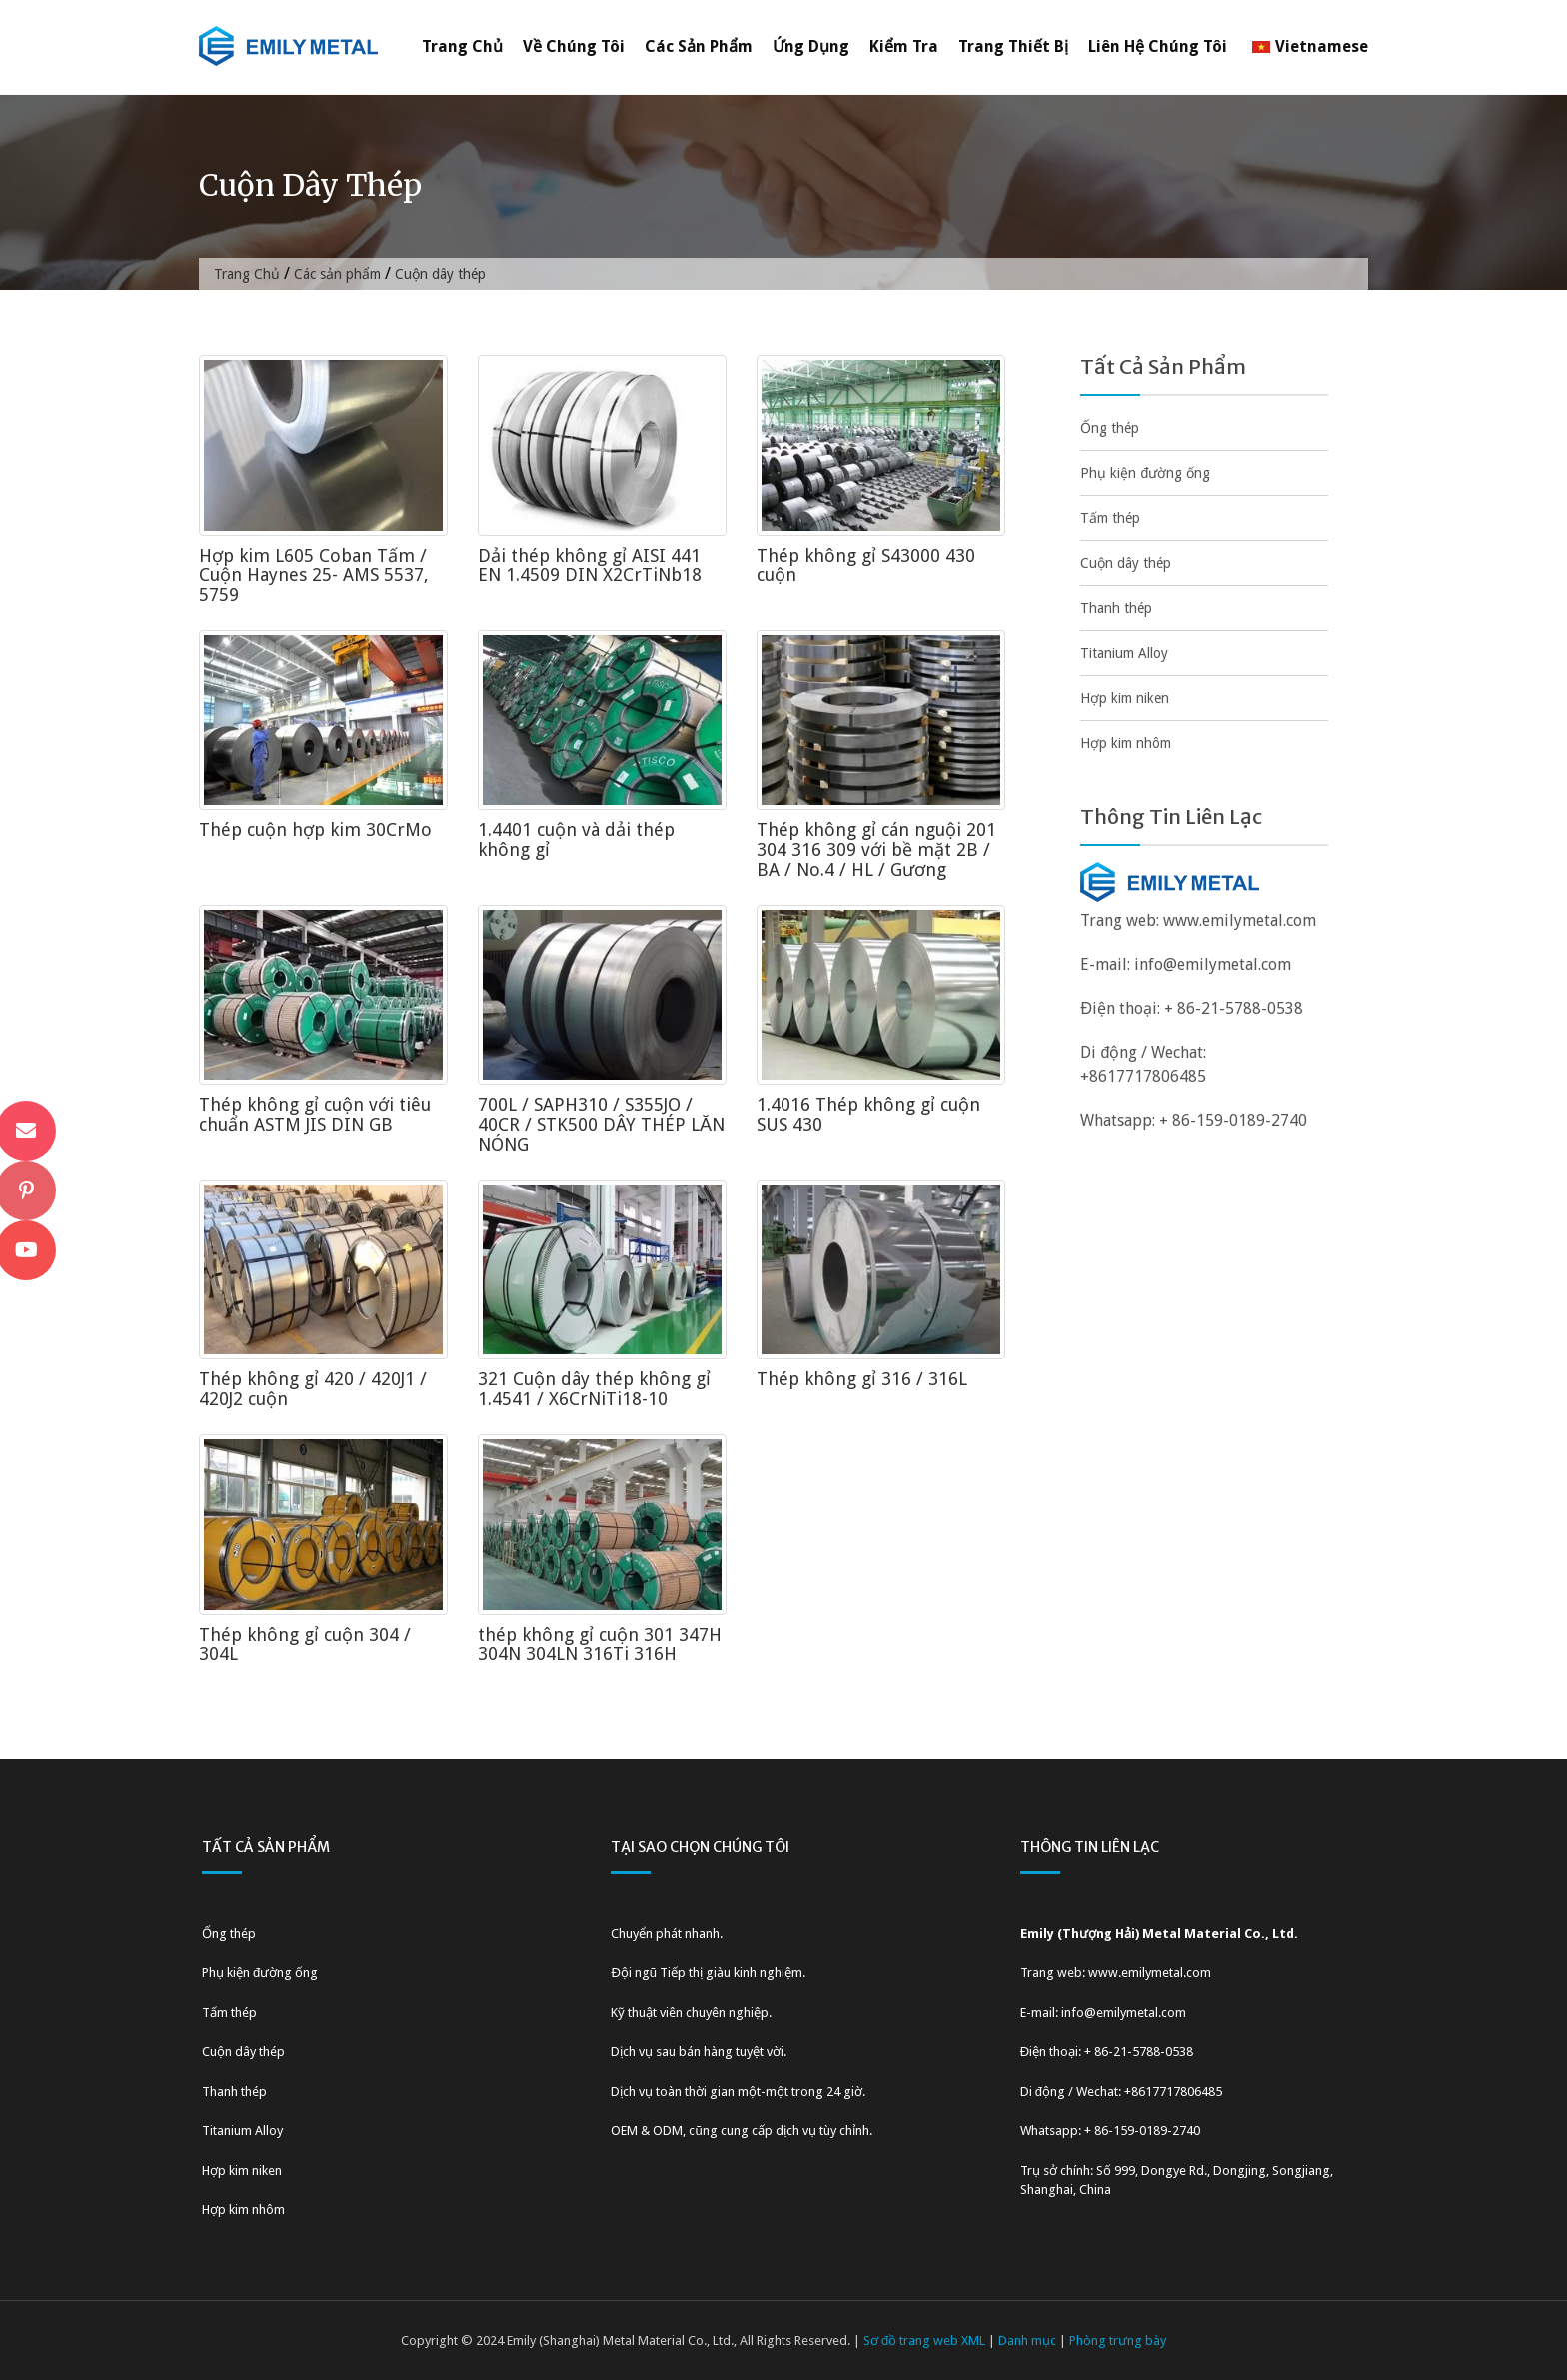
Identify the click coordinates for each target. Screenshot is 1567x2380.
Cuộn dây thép (1125, 563)
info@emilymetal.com (1212, 964)
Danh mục (1027, 2340)
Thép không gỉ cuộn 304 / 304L (305, 1644)
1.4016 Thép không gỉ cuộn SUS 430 (868, 1114)
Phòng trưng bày (1117, 2340)
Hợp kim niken (1124, 698)
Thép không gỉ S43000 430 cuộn (866, 565)
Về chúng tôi (574, 46)
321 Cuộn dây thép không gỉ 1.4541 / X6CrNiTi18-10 (594, 1388)
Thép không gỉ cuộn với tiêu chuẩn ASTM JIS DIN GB (315, 1114)
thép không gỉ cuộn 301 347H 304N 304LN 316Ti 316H (600, 1644)
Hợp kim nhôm (1125, 743)
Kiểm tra (903, 46)
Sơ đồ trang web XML (924, 2340)
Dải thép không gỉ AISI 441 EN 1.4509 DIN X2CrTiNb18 (590, 565)
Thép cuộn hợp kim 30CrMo (315, 829)
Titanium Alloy (1124, 653)
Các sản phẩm (699, 46)
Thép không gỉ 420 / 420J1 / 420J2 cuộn (313, 1388)
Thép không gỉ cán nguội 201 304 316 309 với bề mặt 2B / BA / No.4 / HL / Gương (876, 849)
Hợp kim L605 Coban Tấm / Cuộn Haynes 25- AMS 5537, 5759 (314, 575)
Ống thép (1109, 428)
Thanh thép (1116, 608)
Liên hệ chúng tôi (1157, 46)
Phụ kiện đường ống (1145, 473)
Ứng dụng (811, 46)
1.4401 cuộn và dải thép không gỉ (576, 839)
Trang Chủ (462, 46)
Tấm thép (1110, 518)
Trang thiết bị (1013, 46)
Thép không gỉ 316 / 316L (862, 1378)
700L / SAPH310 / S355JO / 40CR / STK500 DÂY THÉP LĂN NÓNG (601, 1124)
